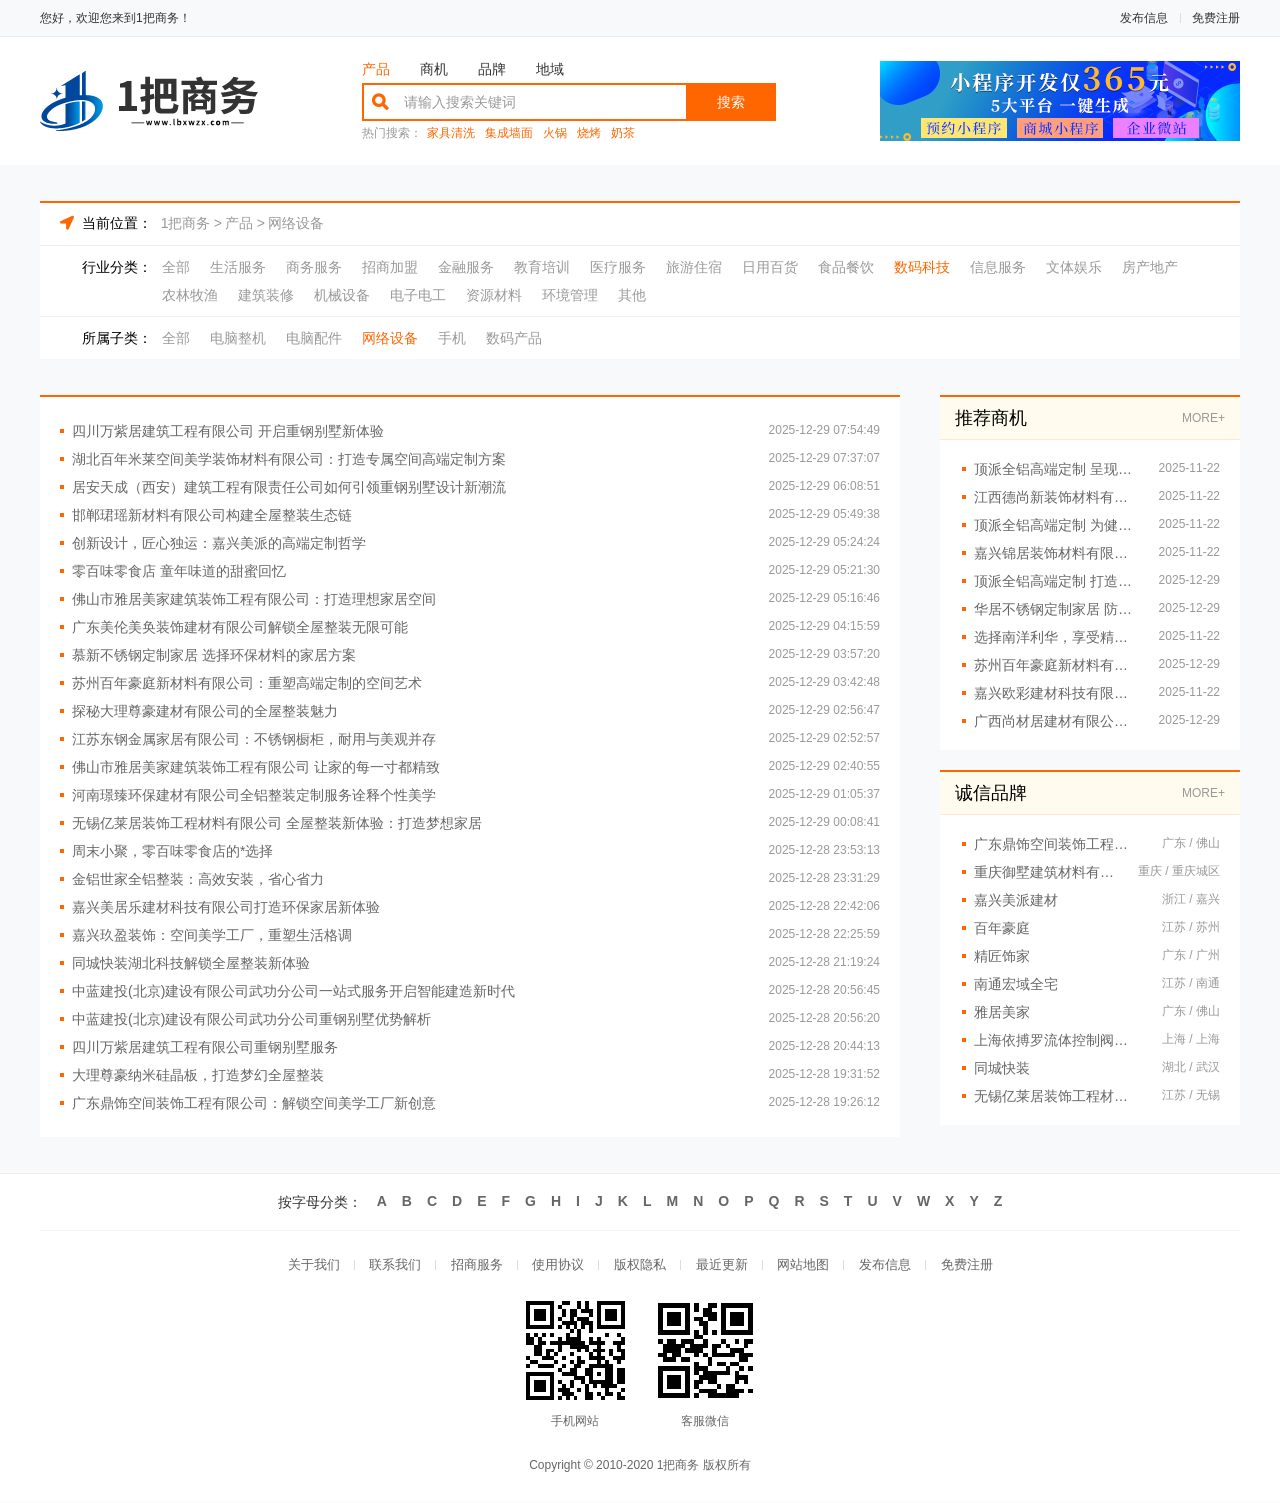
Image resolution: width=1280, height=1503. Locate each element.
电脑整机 (238, 338)
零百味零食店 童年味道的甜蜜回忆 (179, 571)
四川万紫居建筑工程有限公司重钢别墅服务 (205, 1047)
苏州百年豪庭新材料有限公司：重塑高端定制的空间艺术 (247, 683)
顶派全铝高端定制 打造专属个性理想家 (1056, 581)
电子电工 (418, 295)
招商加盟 (390, 267)
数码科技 (922, 267)
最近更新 (722, 1265)
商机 (434, 69)
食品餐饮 (846, 267)
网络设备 (296, 223)
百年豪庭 (1002, 928)
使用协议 (558, 1265)
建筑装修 (266, 295)
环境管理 (570, 295)
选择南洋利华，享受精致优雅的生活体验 (1056, 637)
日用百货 (770, 267)
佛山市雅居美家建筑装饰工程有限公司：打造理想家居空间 (254, 599)
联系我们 (394, 1265)
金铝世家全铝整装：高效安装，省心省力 (198, 879)
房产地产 (1150, 267)
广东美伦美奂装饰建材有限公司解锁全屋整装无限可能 (240, 627)
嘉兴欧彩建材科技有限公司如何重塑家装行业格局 (1056, 693)
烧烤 (589, 133)
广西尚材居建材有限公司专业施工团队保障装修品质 (1056, 721)
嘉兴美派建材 (1016, 900)
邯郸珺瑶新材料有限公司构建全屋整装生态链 (212, 515)
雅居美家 (1002, 1012)
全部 (176, 267)
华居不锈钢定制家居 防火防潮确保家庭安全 (1056, 609)
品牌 (492, 69)
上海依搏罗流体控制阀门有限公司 (1058, 1040)
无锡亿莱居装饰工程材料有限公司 (1058, 1096)
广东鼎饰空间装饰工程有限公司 (1058, 844)
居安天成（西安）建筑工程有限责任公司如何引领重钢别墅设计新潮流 (289, 487)
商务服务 (314, 267)
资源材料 (494, 295)
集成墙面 (509, 133)
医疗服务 (618, 267)
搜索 (731, 102)
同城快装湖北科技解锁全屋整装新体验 (191, 963)
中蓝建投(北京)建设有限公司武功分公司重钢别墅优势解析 (251, 1019)
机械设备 (342, 295)
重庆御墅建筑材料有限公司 (1046, 872)
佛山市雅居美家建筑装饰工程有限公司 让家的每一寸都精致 (256, 767)
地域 (550, 69)
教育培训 (542, 267)
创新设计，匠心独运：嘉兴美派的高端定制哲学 (219, 543)
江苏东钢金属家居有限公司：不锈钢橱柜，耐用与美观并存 (254, 739)
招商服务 (476, 1265)
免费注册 (1216, 18)
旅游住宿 (694, 267)
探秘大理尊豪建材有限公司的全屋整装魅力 (205, 711)
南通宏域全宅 (1016, 984)
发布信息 (1144, 18)
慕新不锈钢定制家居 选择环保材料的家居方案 (214, 655)
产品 (376, 69)
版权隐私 (640, 1265)
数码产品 (514, 338)
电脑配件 (314, 338)
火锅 (555, 133)
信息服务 (998, 267)
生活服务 (238, 267)
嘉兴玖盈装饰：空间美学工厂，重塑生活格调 (212, 935)
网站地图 (804, 1265)
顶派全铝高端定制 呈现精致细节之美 (1056, 469)
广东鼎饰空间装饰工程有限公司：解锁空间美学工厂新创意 (254, 1103)
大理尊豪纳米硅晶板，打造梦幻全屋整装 (198, 1075)
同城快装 (1002, 1068)
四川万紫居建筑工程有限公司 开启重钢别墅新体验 (228, 431)
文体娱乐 (1074, 267)
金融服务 (466, 267)
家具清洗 (451, 133)
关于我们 (312, 1265)
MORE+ (1203, 418)
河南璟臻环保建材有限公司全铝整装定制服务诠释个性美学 (254, 795)
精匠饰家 (1002, 956)
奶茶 (623, 133)
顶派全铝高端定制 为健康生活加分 (1056, 525)
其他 (632, 295)
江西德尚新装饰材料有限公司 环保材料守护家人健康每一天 (1056, 497)
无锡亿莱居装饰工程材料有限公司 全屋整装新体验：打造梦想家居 (277, 823)
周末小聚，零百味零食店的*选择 (172, 851)
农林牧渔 (190, 295)
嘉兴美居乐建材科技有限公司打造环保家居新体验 (226, 907)
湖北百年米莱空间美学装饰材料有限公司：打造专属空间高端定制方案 (289, 459)
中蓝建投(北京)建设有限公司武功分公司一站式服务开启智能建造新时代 (293, 991)
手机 (452, 338)
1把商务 (186, 223)
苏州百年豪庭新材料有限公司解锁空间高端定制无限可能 (1056, 665)
